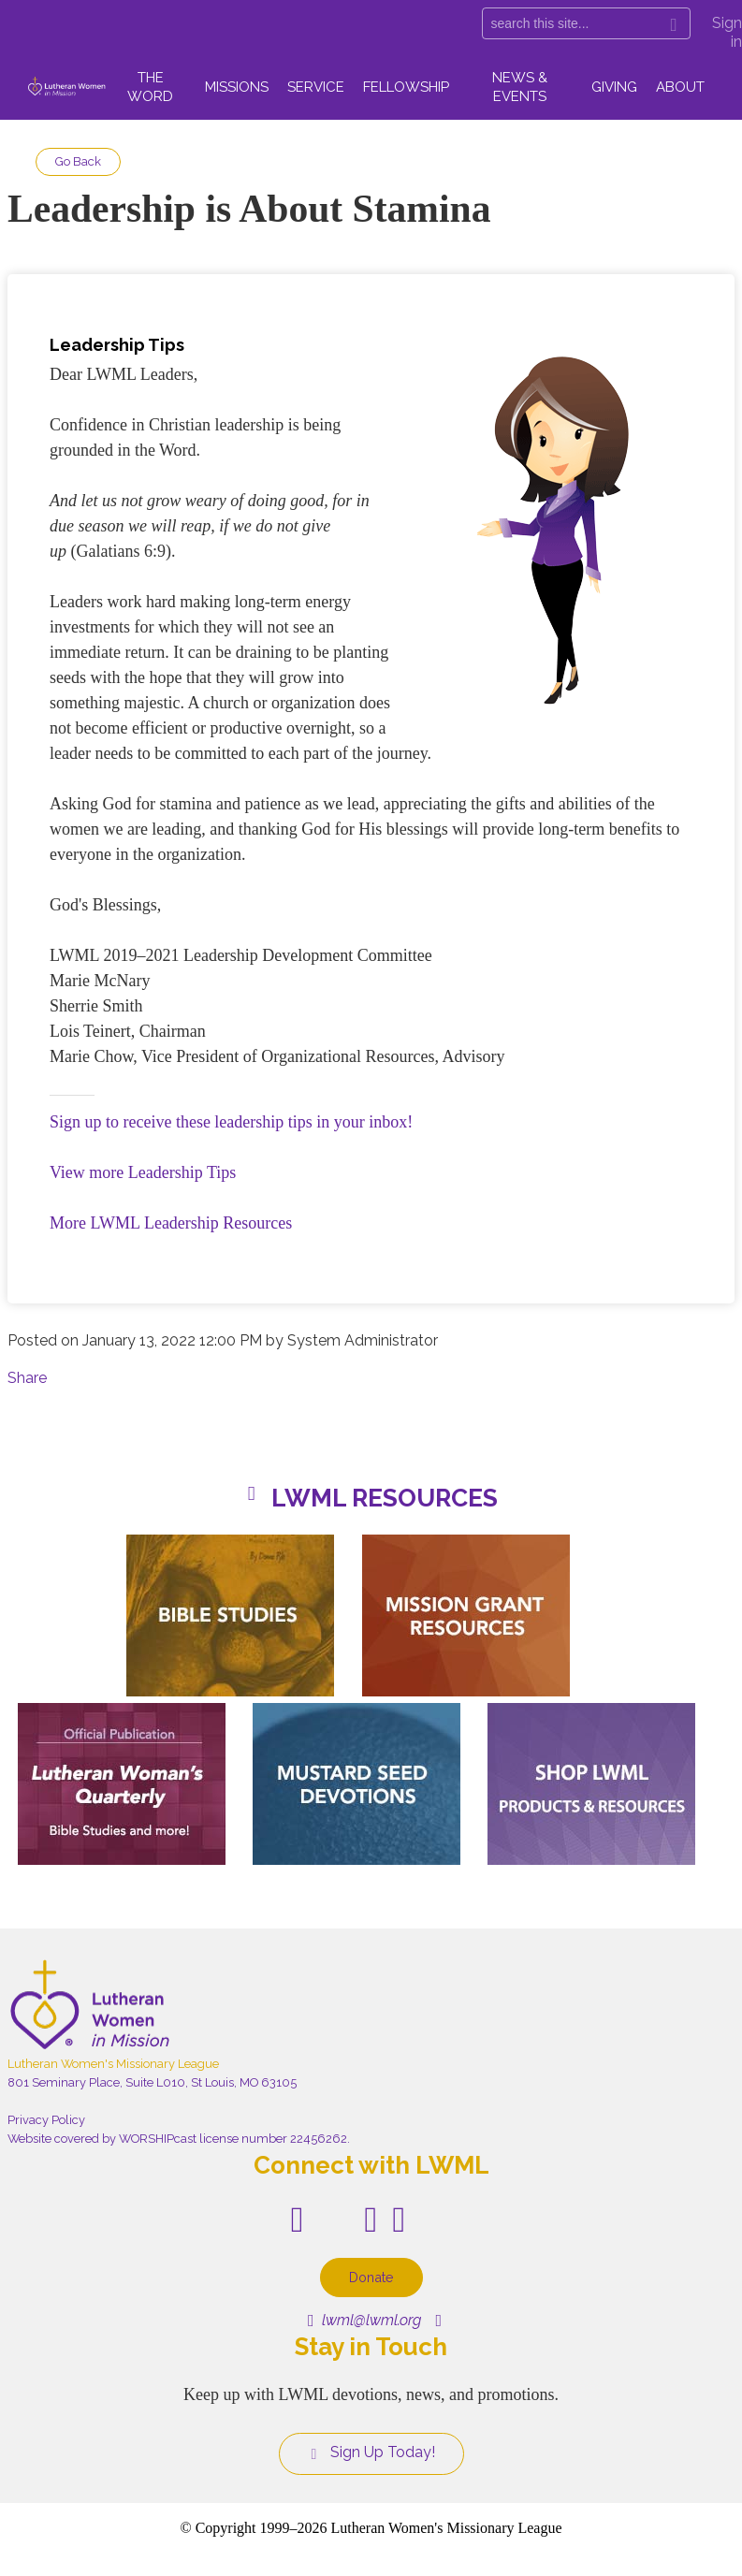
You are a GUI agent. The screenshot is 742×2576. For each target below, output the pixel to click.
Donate (371, 2277)
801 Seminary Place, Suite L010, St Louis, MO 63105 (152, 2082)
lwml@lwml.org (364, 2320)
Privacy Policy (46, 2120)
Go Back (78, 161)
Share (27, 1378)
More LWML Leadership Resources (171, 1223)
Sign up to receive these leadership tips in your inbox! (231, 1122)
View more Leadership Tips (143, 1172)
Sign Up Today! (371, 2452)
